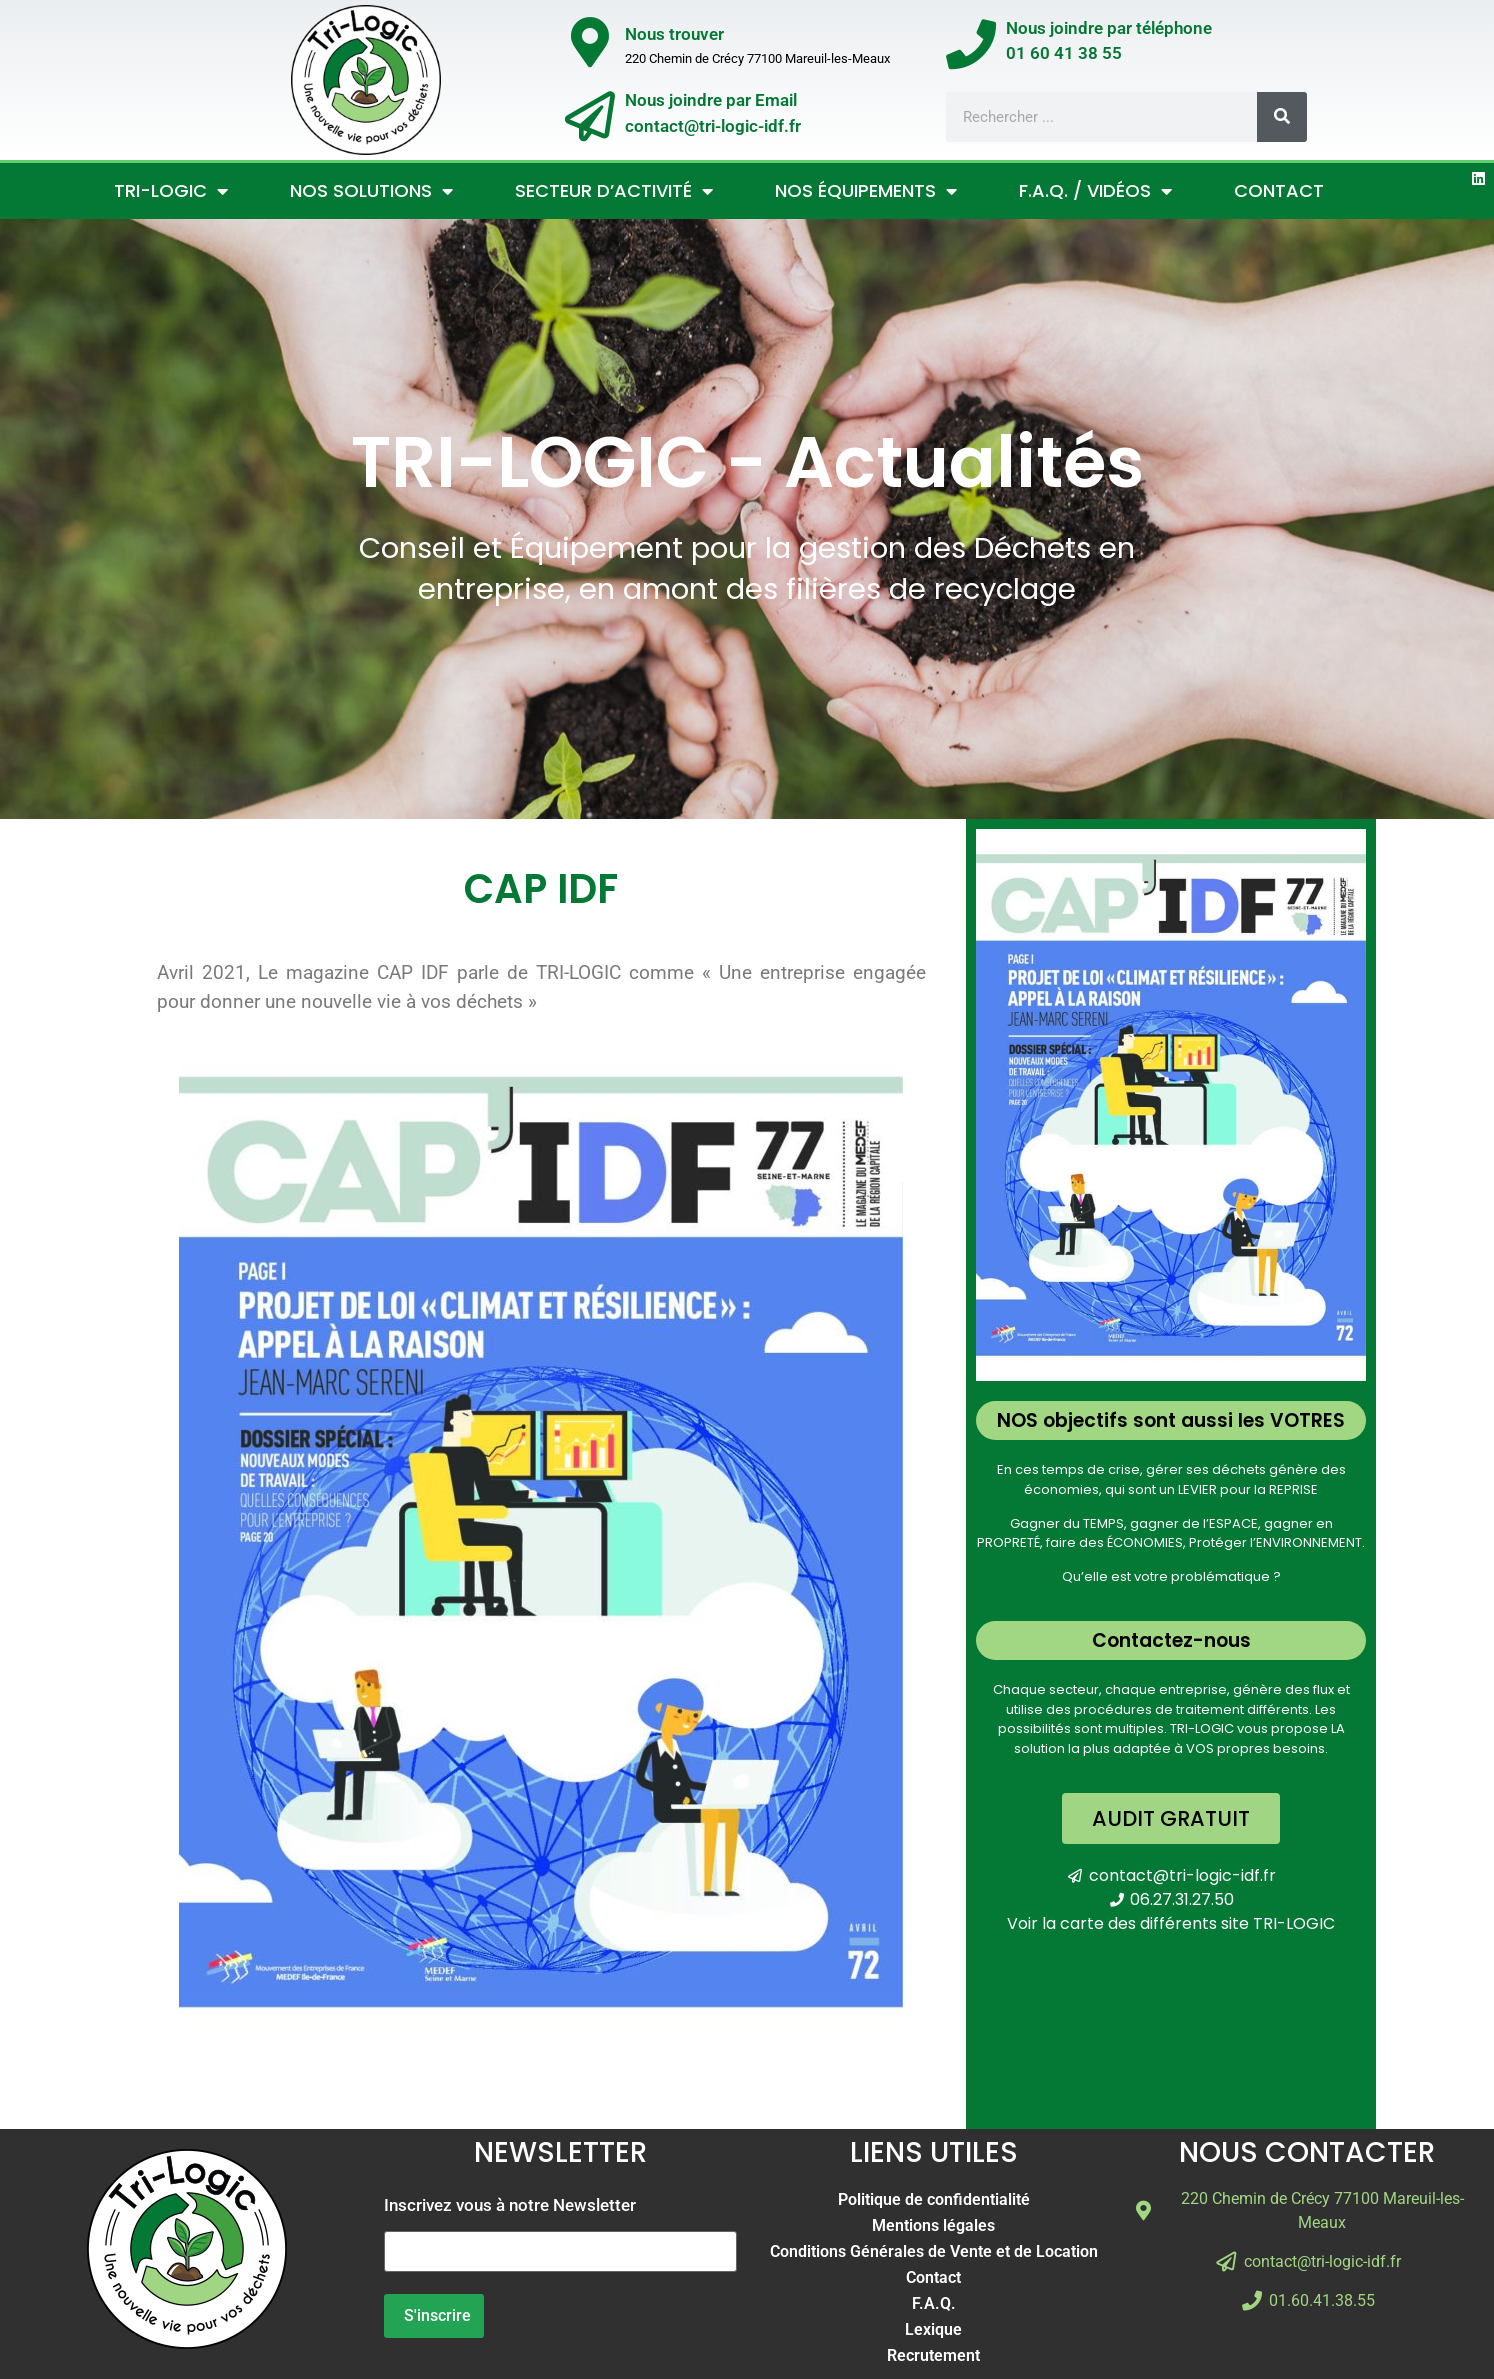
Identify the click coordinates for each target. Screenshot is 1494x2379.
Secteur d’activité (614, 191)
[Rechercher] (1282, 117)
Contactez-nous (1171, 1640)
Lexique (933, 2329)
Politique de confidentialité (934, 2199)
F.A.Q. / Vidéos (1095, 191)
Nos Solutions (371, 191)
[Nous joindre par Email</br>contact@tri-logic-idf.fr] (590, 116)
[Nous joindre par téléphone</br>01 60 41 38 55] (971, 44)
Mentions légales (933, 2225)
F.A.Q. (934, 2303)
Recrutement (933, 2355)
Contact (1279, 190)
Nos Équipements (866, 191)
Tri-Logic (171, 191)
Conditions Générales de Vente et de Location (934, 2251)
